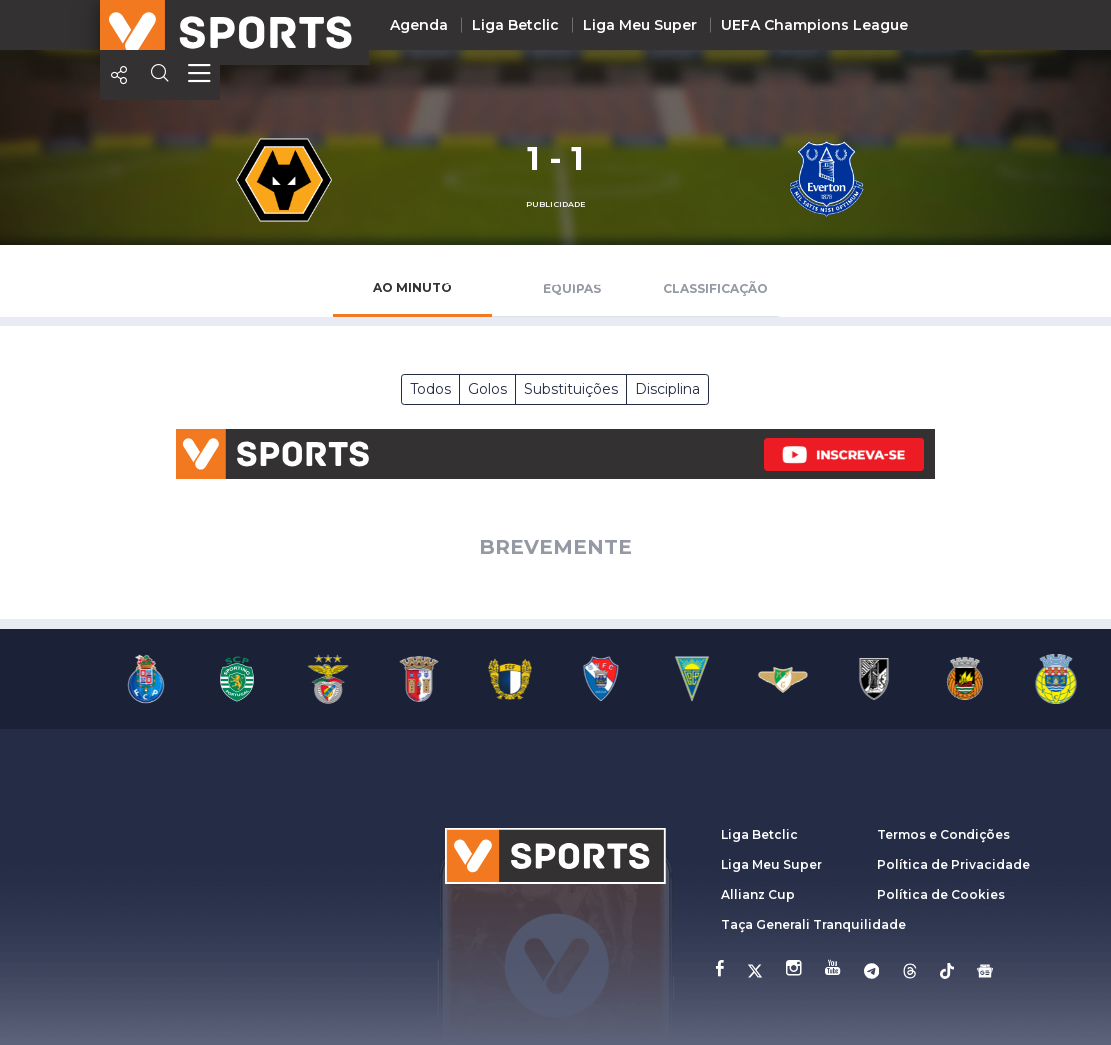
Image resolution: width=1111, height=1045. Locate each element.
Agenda (419, 25)
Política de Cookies (941, 894)
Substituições (571, 389)
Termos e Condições (943, 834)
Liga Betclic (515, 25)
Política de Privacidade (953, 864)
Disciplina (667, 389)
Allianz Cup (758, 894)
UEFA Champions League (814, 25)
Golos (487, 389)
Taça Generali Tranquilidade (813, 924)
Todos (430, 389)
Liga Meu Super (640, 25)
